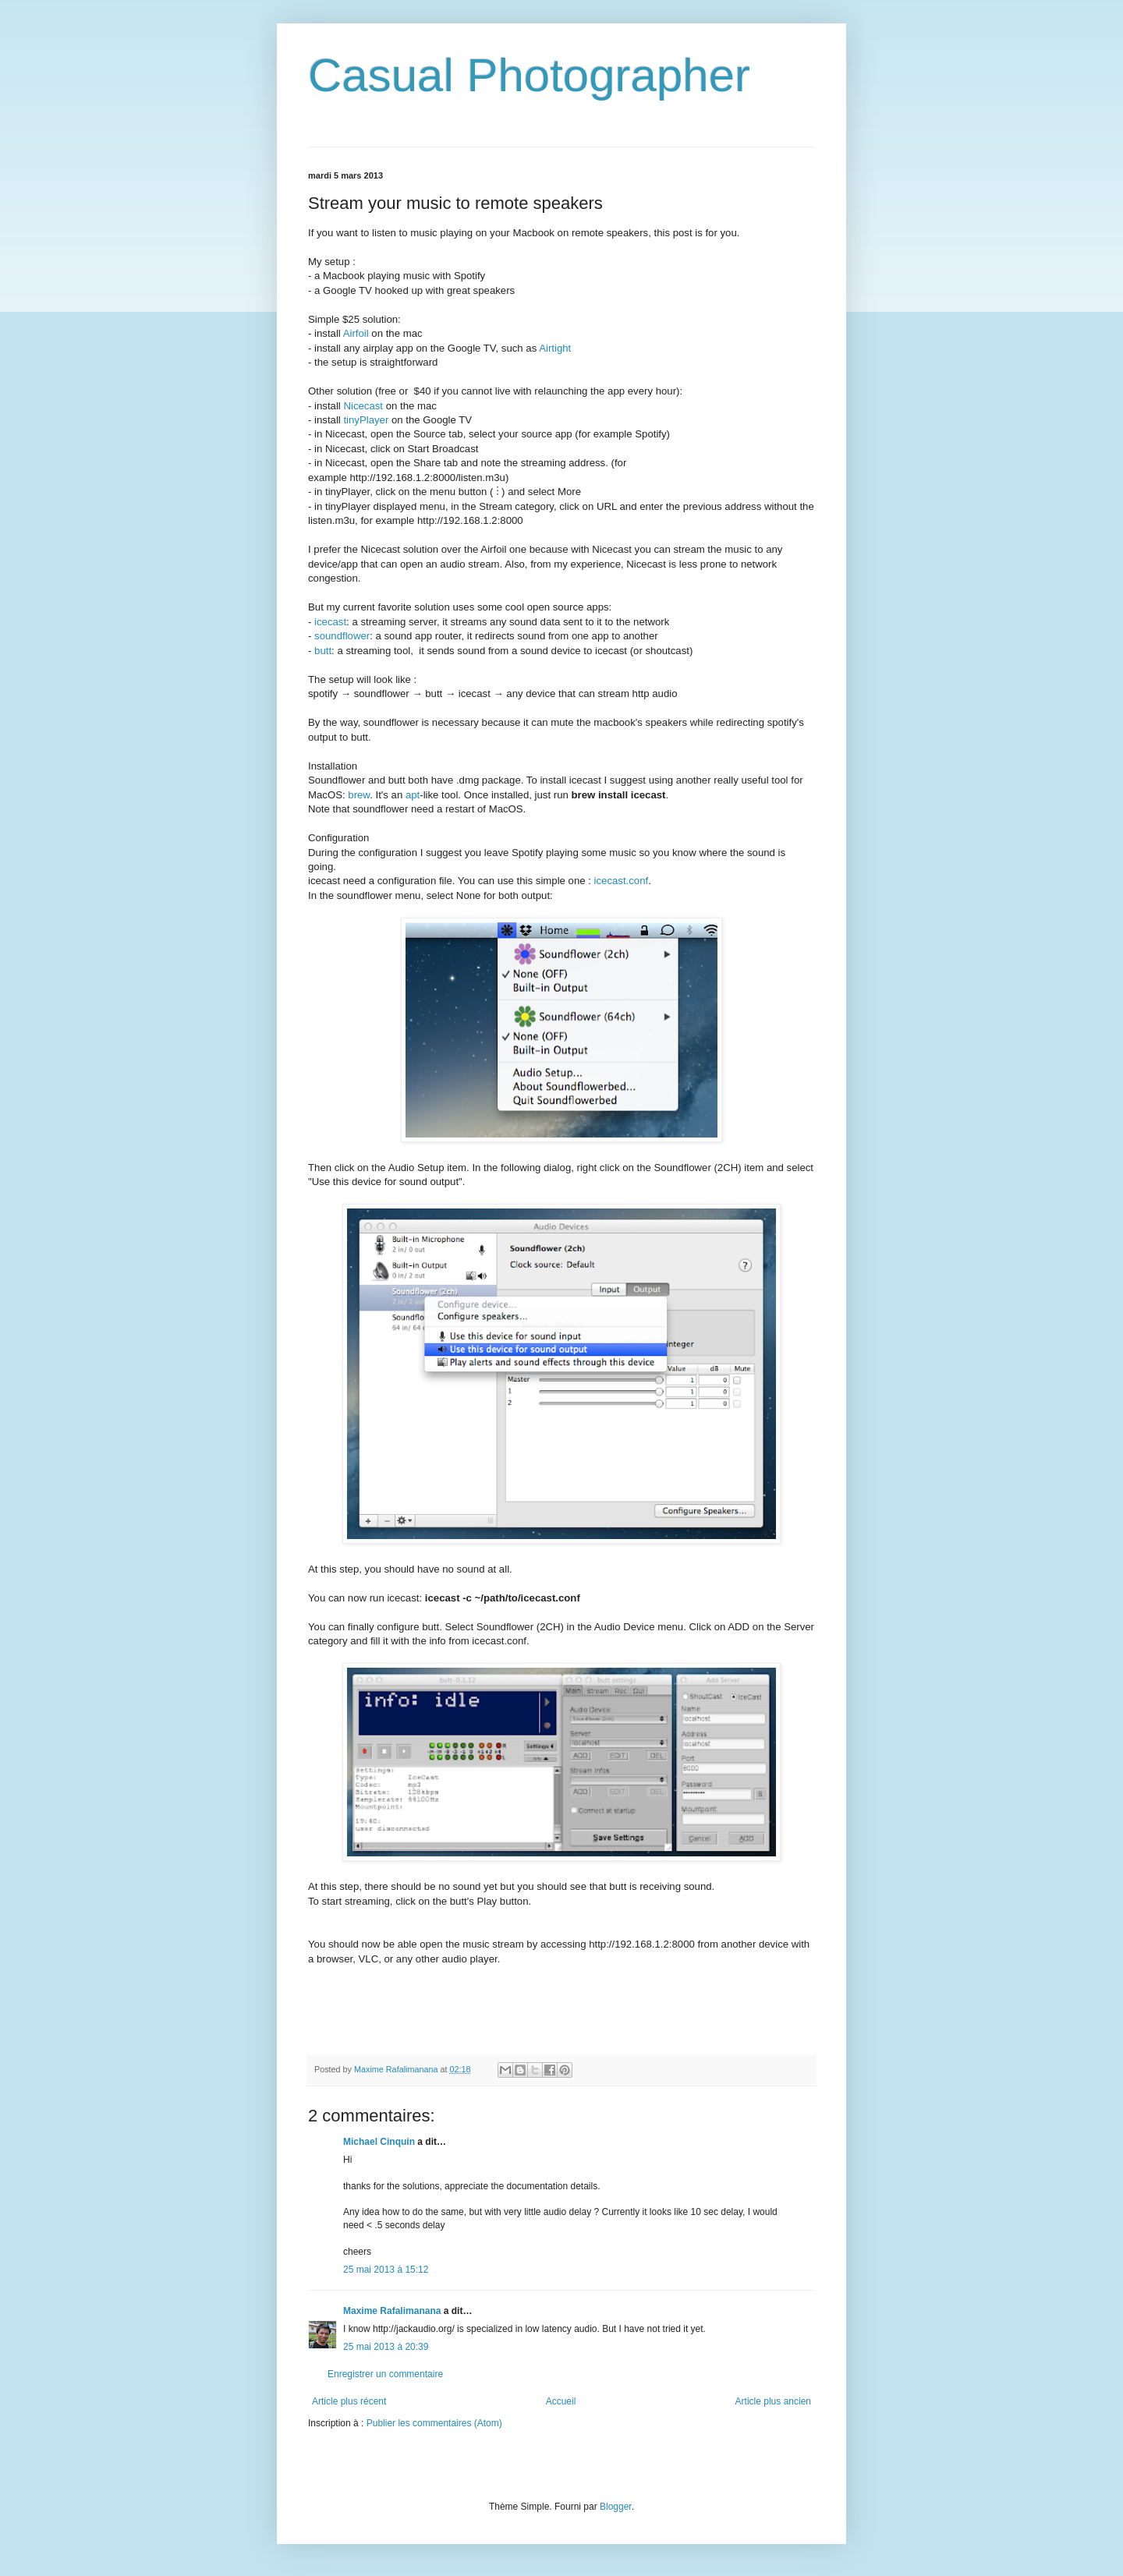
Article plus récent (349, 2401)
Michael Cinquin (379, 2141)
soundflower (342, 636)
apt (413, 795)
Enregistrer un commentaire (385, 2374)
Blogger (616, 2506)
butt (322, 650)
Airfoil (356, 333)
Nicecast (363, 406)
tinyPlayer (365, 420)
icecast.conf (621, 880)
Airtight (555, 348)
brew (359, 795)
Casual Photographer (529, 75)
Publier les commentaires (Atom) (434, 2423)
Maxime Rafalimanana (392, 2310)
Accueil (561, 2401)
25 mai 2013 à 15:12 (385, 2269)
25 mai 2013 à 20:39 (385, 2346)
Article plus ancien (773, 2401)
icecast (330, 622)
